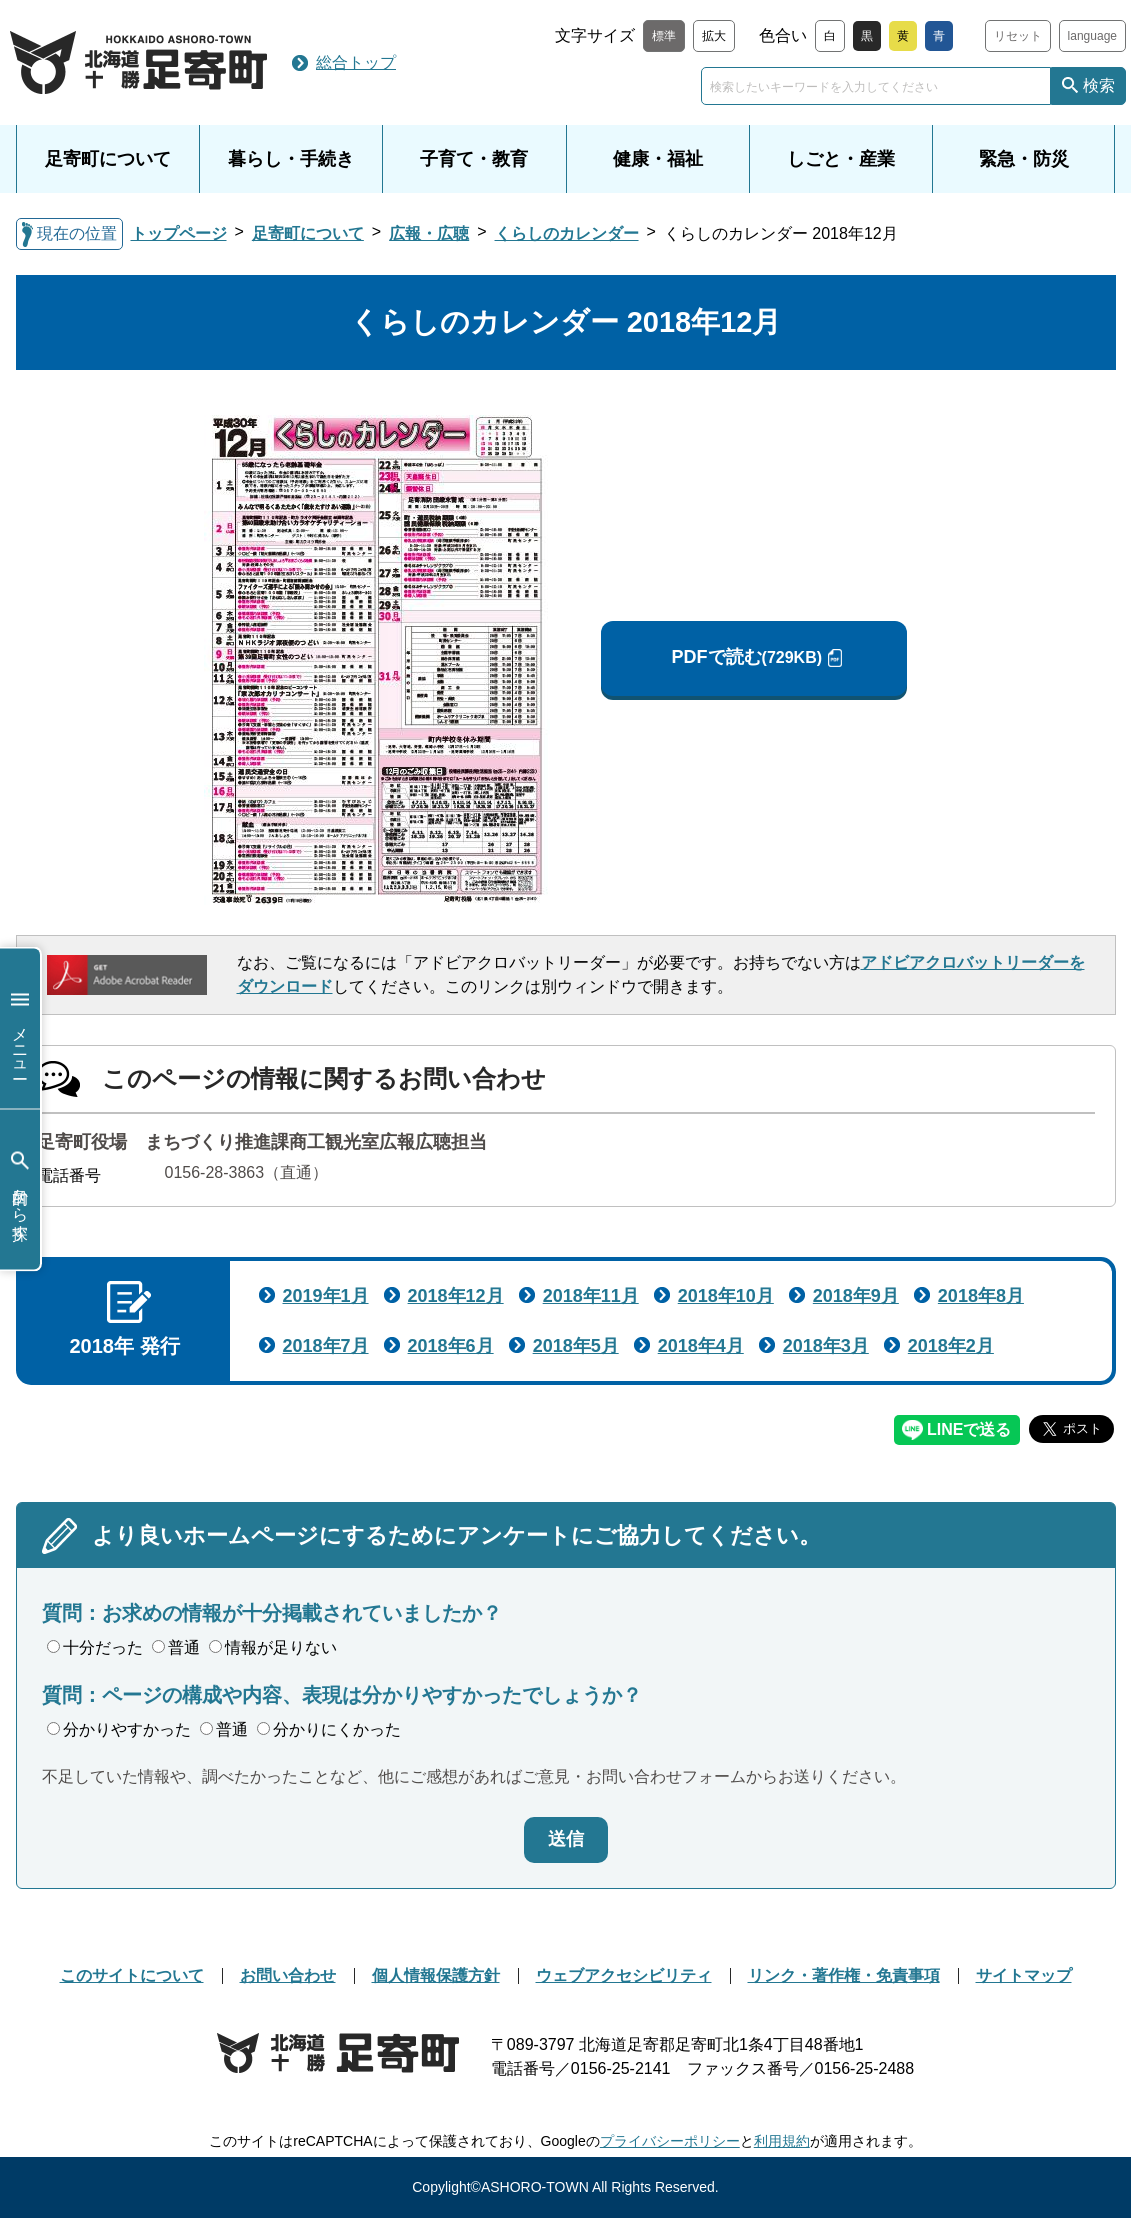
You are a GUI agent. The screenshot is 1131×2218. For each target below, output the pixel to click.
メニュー (20, 1028)
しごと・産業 (841, 159)
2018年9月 (856, 1296)
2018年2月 (951, 1346)
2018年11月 (591, 1296)
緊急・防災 (1024, 159)
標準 (664, 36)
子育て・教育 (474, 159)
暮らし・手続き (291, 159)
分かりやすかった (119, 1729)
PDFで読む (747, 657)
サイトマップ (1024, 1975)
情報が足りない (273, 1647)
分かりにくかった (329, 1729)
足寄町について (108, 159)
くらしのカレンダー (567, 233)
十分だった (95, 1647)
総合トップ (356, 62)
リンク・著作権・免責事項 (844, 1975)
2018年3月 (826, 1346)
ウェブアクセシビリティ (624, 1975)
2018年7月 (326, 1346)
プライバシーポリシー (670, 2141)
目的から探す (20, 1189)
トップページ (179, 233)
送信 (566, 1839)
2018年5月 (576, 1346)
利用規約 (782, 2141)
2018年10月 (726, 1296)
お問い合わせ (288, 1975)
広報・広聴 (429, 233)
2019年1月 (326, 1296)
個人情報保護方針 (436, 1975)
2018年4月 (701, 1346)
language (1092, 36)
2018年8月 (981, 1296)
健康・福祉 (658, 159)
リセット (1018, 36)
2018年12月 (456, 1296)
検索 (1099, 85)
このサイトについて (132, 1975)
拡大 (714, 36)
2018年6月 (451, 1346)
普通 (176, 1647)
